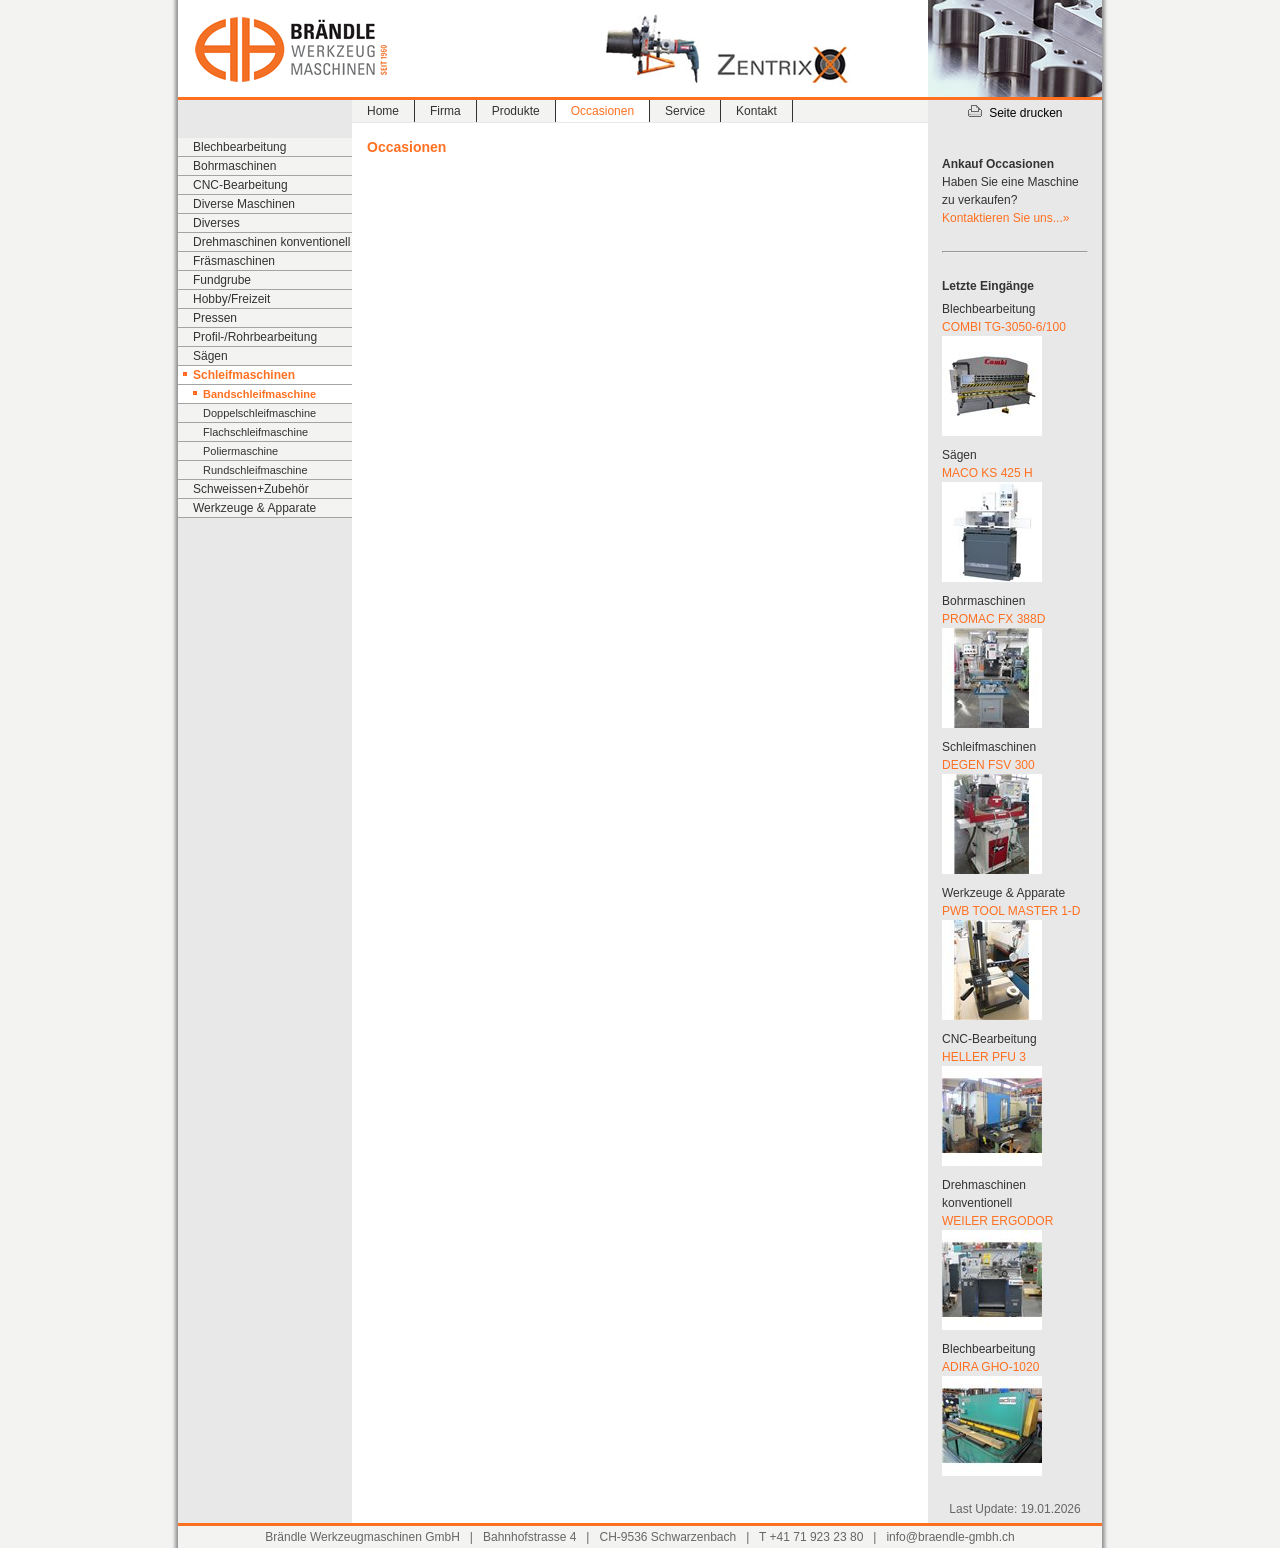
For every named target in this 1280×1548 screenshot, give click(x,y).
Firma (445, 111)
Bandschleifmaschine (259, 394)
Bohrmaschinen (234, 166)
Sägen (210, 356)
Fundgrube (222, 280)
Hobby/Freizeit (231, 299)
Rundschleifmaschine (255, 470)
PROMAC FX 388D (993, 619)
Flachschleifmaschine (255, 432)
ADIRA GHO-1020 (990, 1367)
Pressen (215, 318)
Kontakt (756, 111)
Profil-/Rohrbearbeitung (255, 337)
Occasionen (602, 111)
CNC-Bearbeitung (240, 185)
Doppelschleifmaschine (259, 413)
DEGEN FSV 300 (988, 765)
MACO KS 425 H (987, 473)
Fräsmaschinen (234, 261)
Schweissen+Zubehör (251, 489)
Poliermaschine (240, 451)
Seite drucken (1014, 113)
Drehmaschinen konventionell (271, 242)
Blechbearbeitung (239, 147)
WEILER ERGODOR (997, 1221)
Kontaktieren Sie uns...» (1005, 218)
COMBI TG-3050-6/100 (1004, 327)
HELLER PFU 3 (984, 1057)
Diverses (216, 223)
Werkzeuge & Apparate (254, 508)
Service (685, 111)
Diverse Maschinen (244, 204)
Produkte (516, 111)
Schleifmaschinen (244, 375)
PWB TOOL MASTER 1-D (1011, 911)
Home (383, 111)
